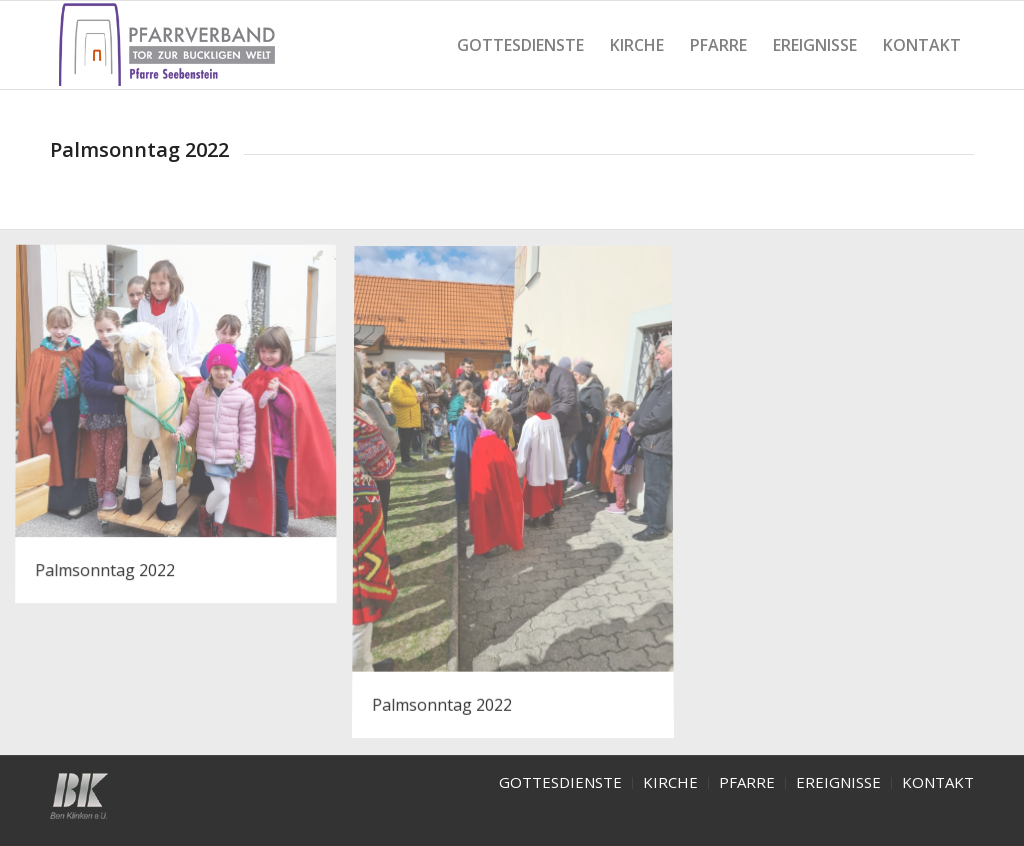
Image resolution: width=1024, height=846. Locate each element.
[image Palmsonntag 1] (183, 432)
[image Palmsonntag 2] (520, 500)
